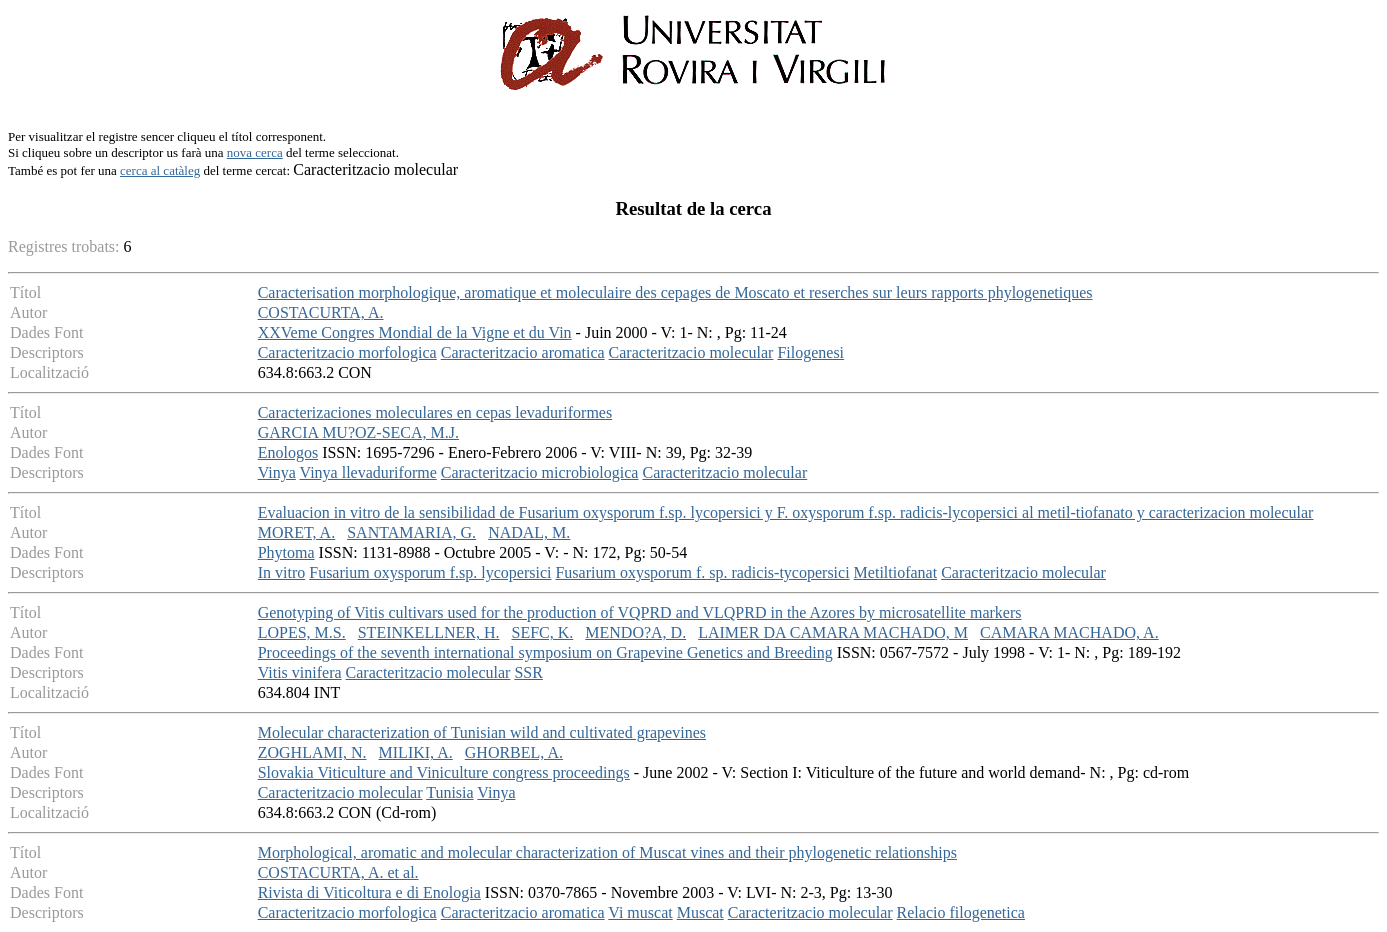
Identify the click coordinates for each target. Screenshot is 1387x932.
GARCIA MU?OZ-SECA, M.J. (358, 432)
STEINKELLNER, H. (429, 632)
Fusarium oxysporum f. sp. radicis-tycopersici (702, 572)
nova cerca (255, 152)
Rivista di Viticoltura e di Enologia (369, 892)
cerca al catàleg (160, 170)
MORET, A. (296, 532)
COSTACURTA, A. (321, 312)
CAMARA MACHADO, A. (1069, 632)
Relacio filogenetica (961, 912)
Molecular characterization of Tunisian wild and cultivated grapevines (482, 732)
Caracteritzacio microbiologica (540, 472)
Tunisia (449, 792)
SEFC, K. (542, 632)
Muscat (700, 912)
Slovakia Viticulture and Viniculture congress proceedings (444, 772)
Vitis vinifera (300, 672)
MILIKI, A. (416, 752)
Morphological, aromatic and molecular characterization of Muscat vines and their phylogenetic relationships (607, 852)
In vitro (282, 572)
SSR (528, 672)
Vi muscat (640, 912)
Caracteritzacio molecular (691, 352)
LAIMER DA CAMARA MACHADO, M (833, 632)
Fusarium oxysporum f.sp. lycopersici (430, 572)
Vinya (277, 472)
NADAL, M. (529, 532)
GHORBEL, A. (514, 752)
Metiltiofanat (896, 572)
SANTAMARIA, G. (411, 532)
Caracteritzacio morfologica (347, 352)
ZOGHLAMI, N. (312, 752)
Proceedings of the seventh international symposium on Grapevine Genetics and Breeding (545, 652)
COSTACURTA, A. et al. (338, 872)
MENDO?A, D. (635, 632)
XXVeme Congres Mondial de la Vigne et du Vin (415, 332)
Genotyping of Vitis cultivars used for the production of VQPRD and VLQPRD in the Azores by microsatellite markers (640, 612)
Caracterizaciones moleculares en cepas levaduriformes (435, 412)
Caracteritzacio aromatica (523, 352)
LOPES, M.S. (302, 632)
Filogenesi (810, 352)
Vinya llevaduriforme (368, 472)
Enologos (288, 452)
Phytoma (286, 552)
